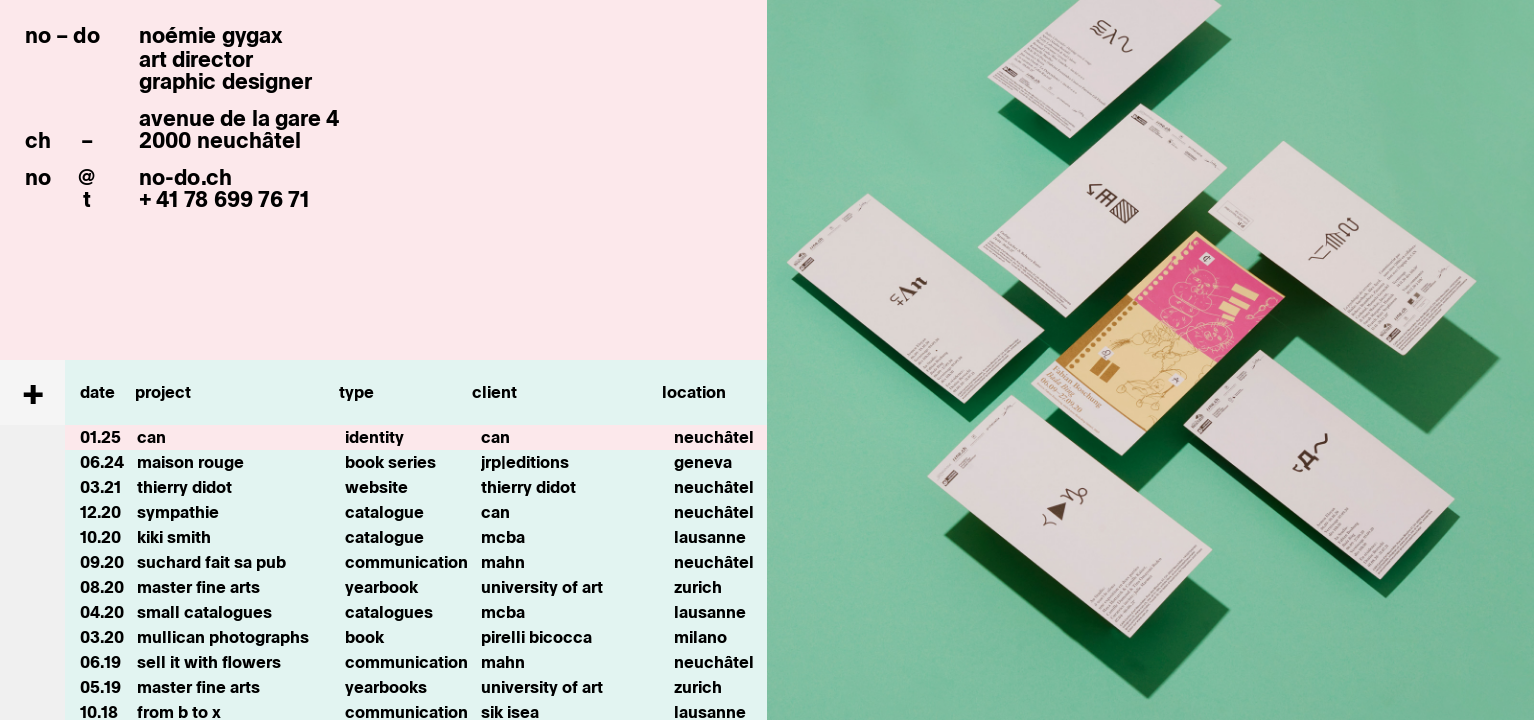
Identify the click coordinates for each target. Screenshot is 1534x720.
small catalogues (204, 612)
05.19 (100, 687)
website (376, 487)
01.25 (100, 437)
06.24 (102, 462)
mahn (503, 562)
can (151, 437)
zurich (698, 587)
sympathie (178, 512)
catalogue (384, 512)
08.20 (102, 587)
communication (406, 562)
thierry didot (184, 487)
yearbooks (386, 687)
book (364, 637)
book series (390, 462)
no (38, 176)
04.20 (102, 612)
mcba (503, 537)
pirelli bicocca (536, 637)
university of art (542, 587)
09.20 (102, 562)
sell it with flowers (209, 662)
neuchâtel (714, 437)
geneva (703, 462)
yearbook (381, 587)
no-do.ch (185, 176)
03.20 (102, 637)
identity (374, 437)
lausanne (710, 537)
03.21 (100, 487)
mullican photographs (223, 637)
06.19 (100, 662)
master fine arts (198, 587)
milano (700, 637)
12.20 (100, 512)
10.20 (100, 537)
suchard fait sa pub (211, 562)
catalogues (389, 612)
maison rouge (190, 462)
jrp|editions (525, 462)
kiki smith (174, 537)
